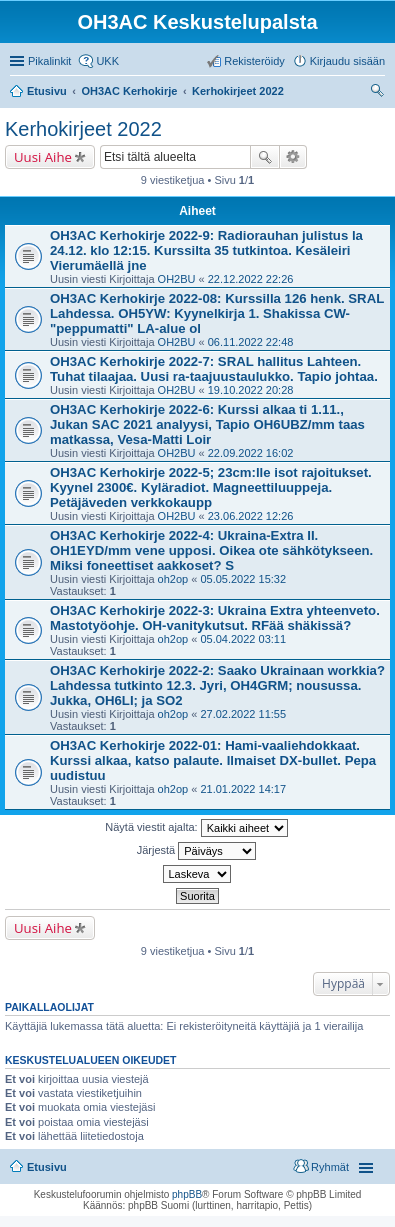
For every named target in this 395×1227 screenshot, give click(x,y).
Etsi (265, 157)
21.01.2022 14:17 (243, 789)
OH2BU (177, 279)
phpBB (187, 1194)
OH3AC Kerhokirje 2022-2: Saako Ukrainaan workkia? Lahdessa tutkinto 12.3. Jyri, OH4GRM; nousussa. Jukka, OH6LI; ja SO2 (217, 685)
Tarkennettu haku (293, 157)
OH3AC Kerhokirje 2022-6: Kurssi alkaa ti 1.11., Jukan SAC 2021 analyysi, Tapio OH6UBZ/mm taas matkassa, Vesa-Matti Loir (207, 424)
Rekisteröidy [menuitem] (254, 61)
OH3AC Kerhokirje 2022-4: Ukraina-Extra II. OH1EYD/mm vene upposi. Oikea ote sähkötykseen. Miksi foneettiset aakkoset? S (211, 550)
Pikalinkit (49, 61)
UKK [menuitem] (107, 61)
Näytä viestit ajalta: (196, 828)
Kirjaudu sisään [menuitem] (347, 61)
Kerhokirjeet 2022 (83, 129)
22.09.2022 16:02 (251, 453)
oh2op (173, 579)
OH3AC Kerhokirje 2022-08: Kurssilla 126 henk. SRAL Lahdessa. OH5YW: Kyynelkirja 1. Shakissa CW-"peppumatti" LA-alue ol (217, 313)
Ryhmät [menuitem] (330, 1167)
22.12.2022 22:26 (251, 279)
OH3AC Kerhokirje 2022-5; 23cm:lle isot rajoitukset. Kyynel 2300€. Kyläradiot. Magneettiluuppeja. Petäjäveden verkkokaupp (211, 487)
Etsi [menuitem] (379, 93)
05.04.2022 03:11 (243, 639)
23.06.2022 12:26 (251, 516)
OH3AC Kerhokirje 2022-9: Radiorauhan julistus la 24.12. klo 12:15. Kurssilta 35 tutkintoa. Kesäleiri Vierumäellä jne (206, 250)
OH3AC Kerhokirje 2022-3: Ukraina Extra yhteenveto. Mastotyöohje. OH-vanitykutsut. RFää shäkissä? (215, 618)
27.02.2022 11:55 (243, 714)
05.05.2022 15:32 (243, 579)
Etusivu (47, 1167)
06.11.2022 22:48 (251, 342)
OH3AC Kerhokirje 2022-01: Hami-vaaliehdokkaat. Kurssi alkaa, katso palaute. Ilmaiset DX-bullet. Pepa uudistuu (213, 760)
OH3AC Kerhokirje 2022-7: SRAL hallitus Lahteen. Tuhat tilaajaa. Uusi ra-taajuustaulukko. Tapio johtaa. (214, 369)
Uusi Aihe (43, 157)
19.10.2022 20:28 (251, 390)
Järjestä (197, 851)
